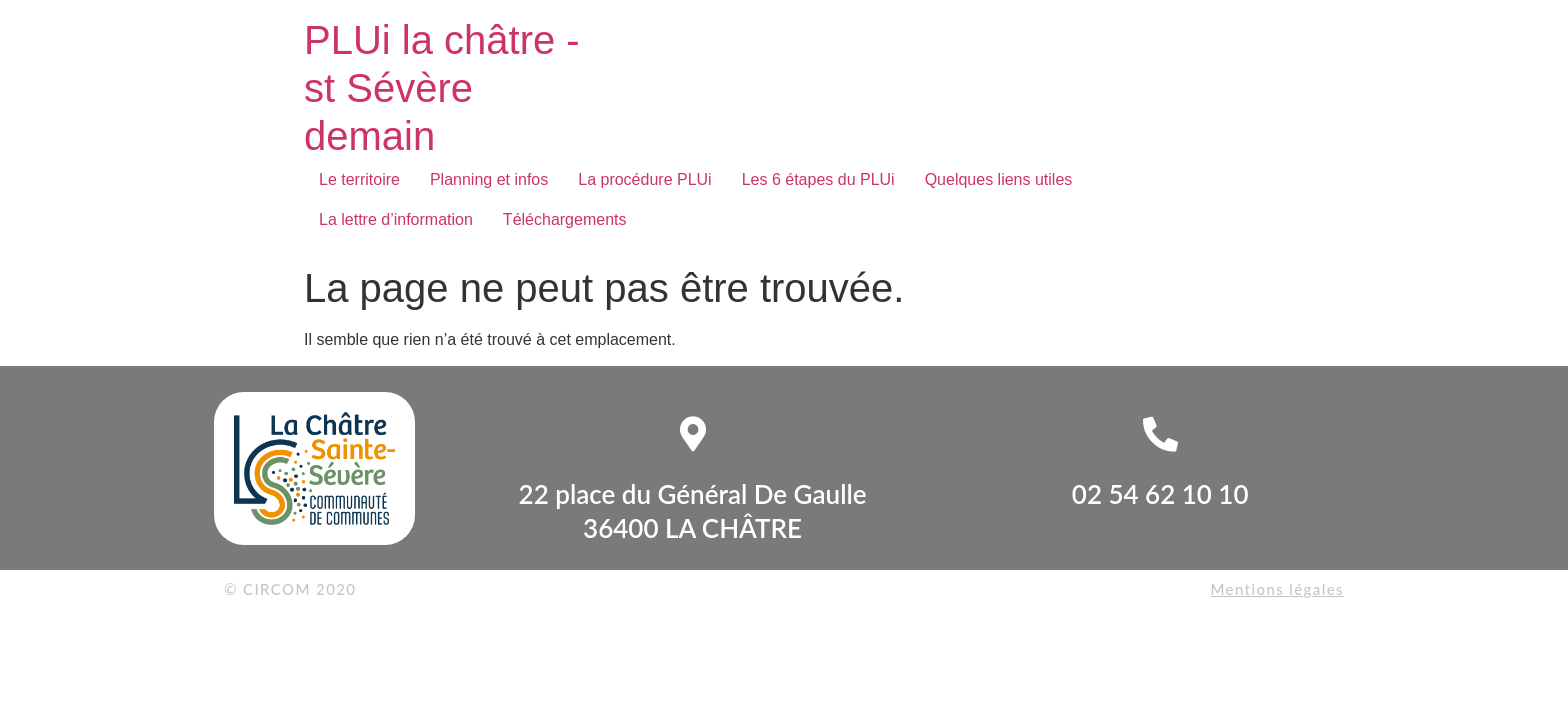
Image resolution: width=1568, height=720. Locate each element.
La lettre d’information (396, 219)
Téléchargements (565, 219)
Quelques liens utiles (999, 179)
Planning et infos (489, 179)
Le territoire (359, 179)
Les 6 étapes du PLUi (818, 179)
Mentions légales (1277, 589)
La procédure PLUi (644, 179)
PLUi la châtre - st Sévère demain (442, 88)
